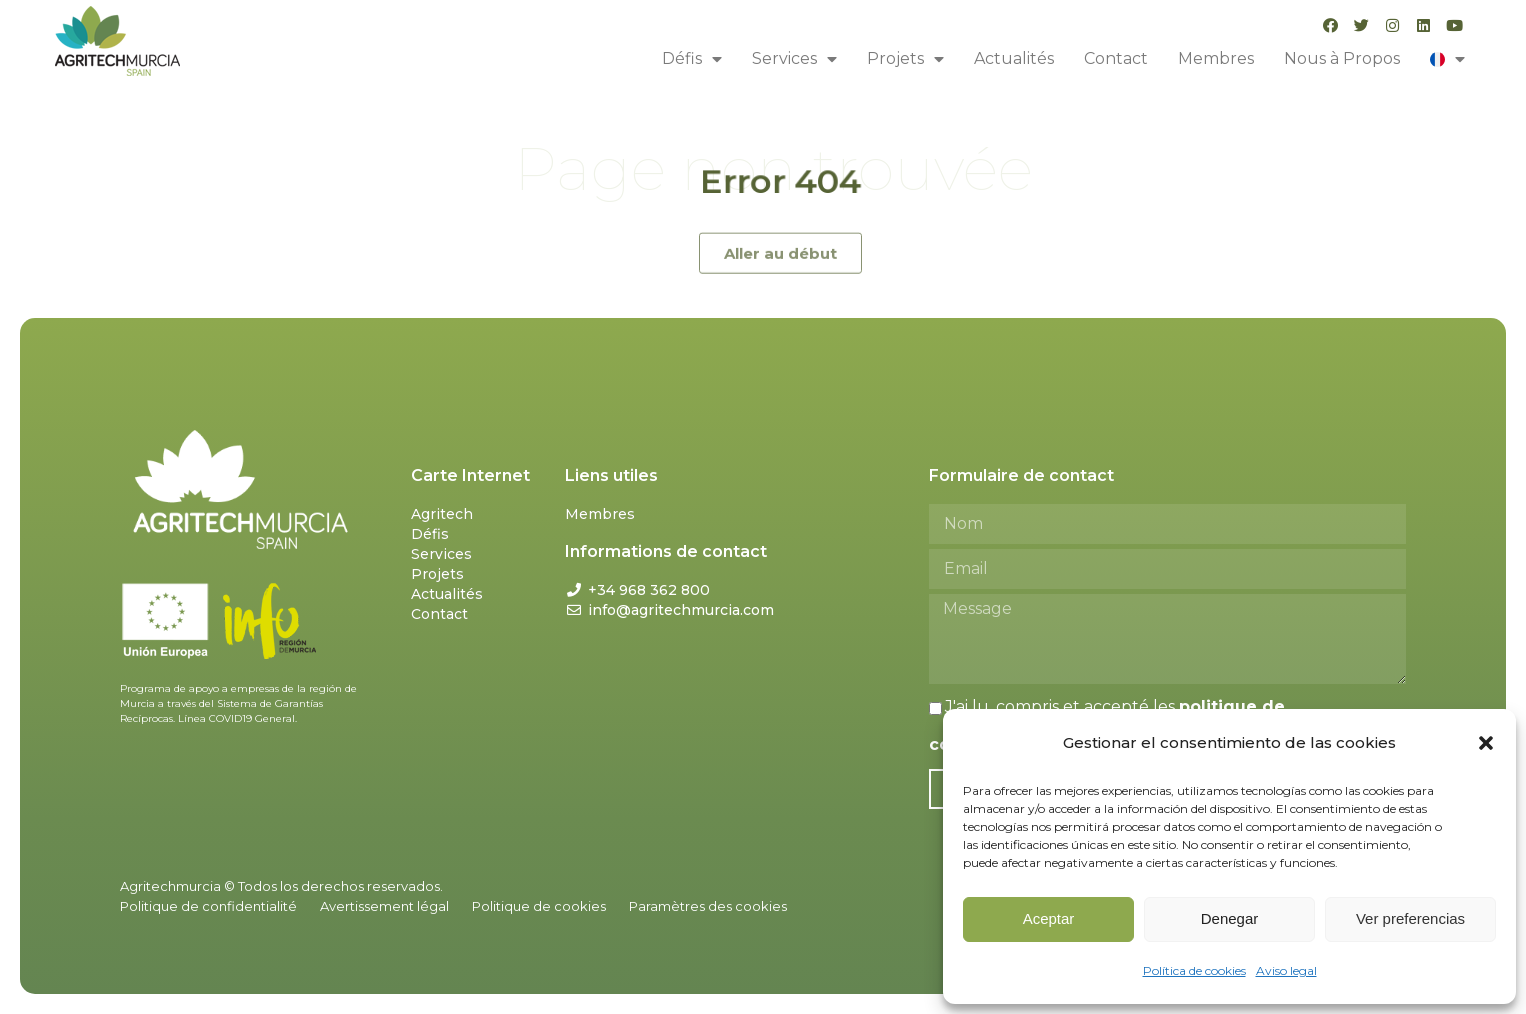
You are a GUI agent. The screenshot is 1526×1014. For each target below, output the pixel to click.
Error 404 (779, 182)
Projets (905, 59)
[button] (1486, 743)
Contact (1116, 58)
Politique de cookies (539, 906)
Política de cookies (1194, 970)
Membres (1216, 58)
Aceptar (1049, 918)
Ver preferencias (1410, 918)
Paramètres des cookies (708, 906)
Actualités (1014, 58)
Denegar (1230, 918)
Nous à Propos (1342, 58)
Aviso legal (1286, 970)
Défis (692, 59)
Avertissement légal (384, 906)
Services (794, 59)
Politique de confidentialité (208, 906)
